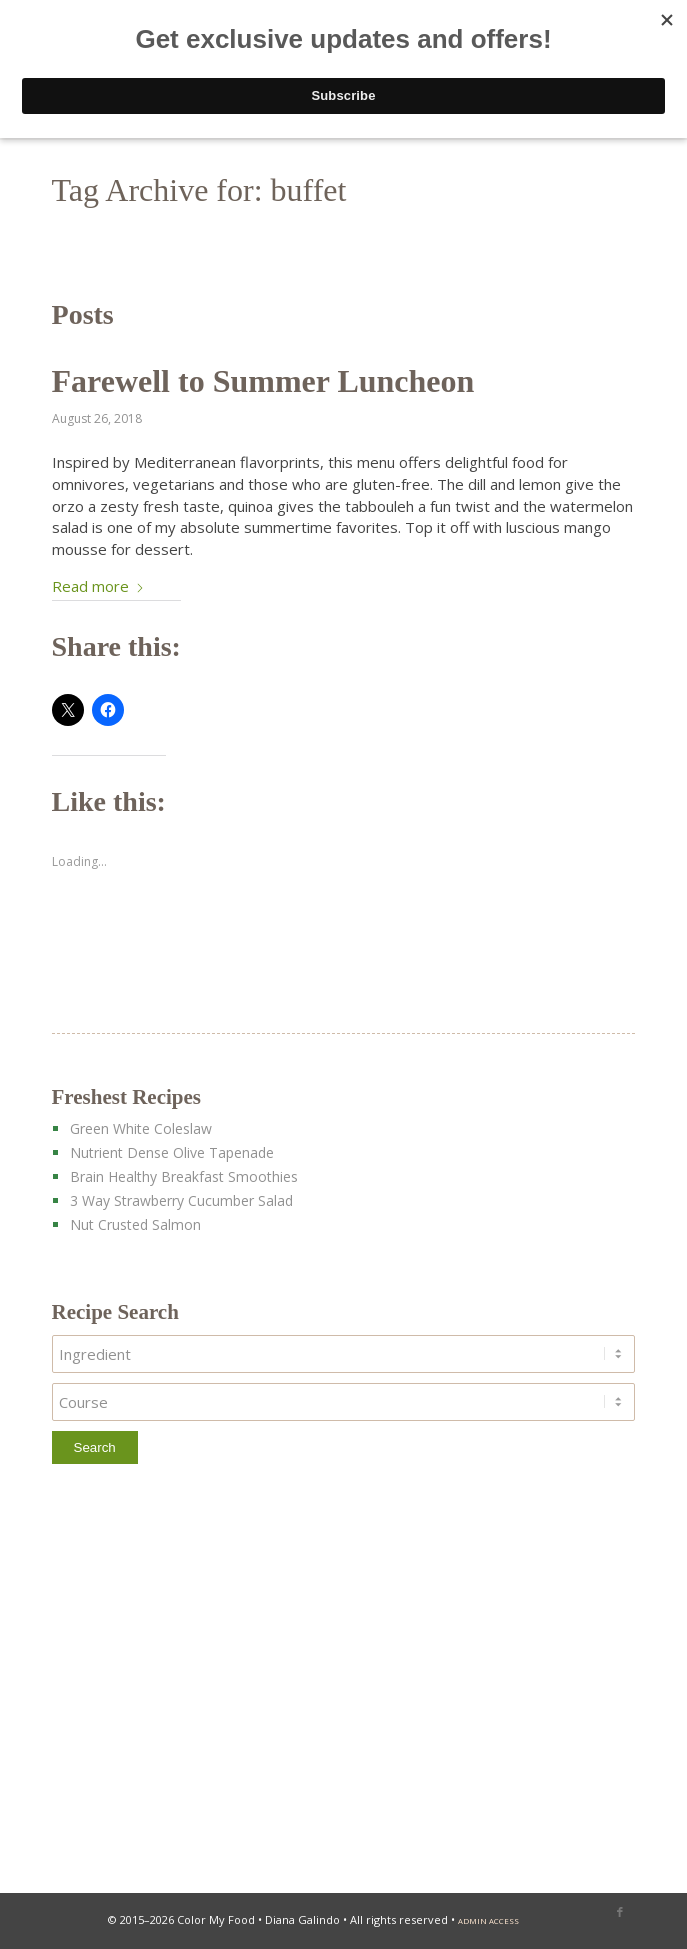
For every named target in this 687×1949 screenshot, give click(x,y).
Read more (98, 586)
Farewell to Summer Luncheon (263, 381)
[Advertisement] (344, 1684)
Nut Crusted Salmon (135, 1224)
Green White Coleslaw (141, 1128)
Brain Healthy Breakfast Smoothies (184, 1176)
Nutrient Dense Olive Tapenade (172, 1152)
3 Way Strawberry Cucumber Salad (181, 1200)
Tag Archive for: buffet (199, 190)
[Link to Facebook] (620, 1912)
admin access (488, 1921)
